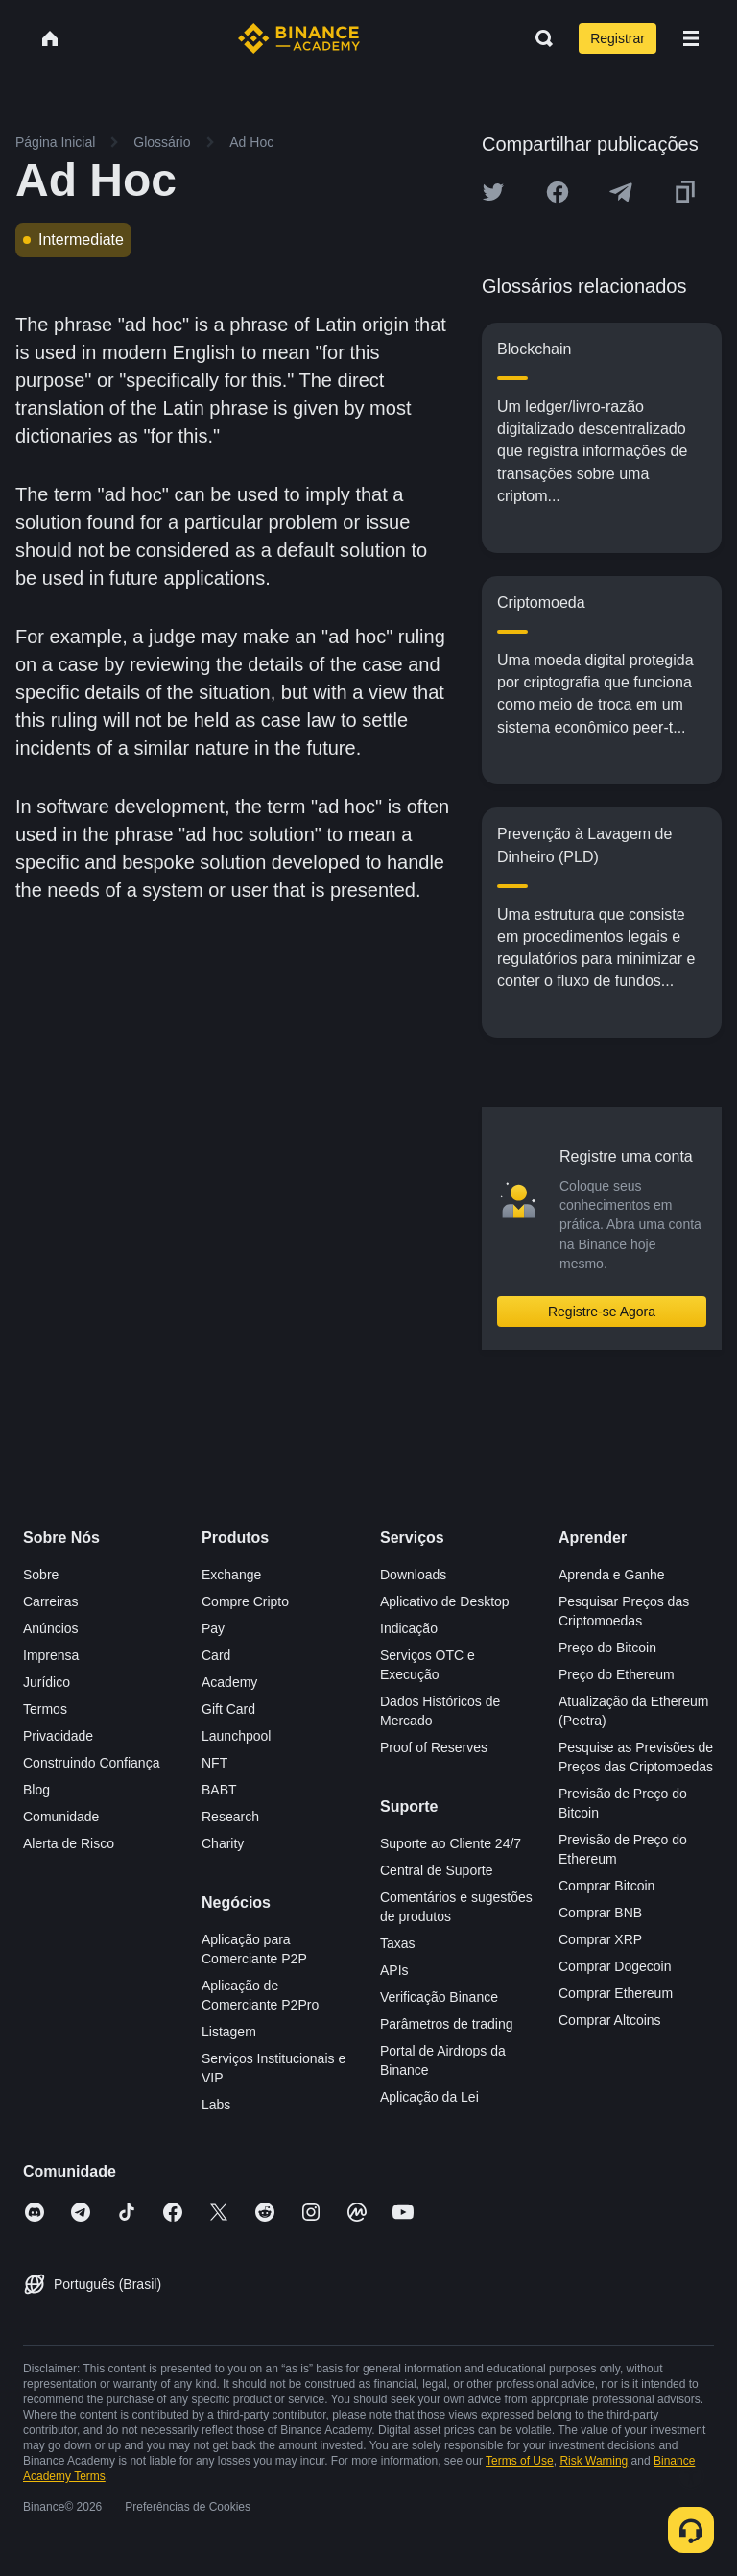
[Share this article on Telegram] (620, 192)
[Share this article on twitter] (493, 192)
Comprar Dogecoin (615, 1966)
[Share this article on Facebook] (557, 192)
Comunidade (61, 1816)
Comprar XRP (600, 1939)
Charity (223, 1843)
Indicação (409, 1628)
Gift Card (228, 1709)
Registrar (617, 38)
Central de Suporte (436, 1870)
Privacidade (58, 1736)
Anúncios (51, 1628)
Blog (36, 1789)
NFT (214, 1762)
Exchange (231, 1574)
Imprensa (51, 1655)
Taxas (398, 1943)
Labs (216, 2104)
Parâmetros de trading (446, 2024)
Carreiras (51, 1601)
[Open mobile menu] (691, 38)
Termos (45, 1709)
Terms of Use (520, 2461)
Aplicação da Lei (429, 2097)
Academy (229, 1682)
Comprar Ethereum (616, 1993)
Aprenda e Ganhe (612, 1574)
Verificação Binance (439, 1997)
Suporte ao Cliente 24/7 (450, 1843)
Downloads (413, 1574)
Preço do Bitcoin (607, 1647)
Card (216, 1655)
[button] (690, 38)
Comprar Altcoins (610, 2020)
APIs (394, 1970)
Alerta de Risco (68, 1843)
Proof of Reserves (433, 1747)
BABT (219, 1789)
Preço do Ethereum (617, 1674)
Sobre (41, 1574)
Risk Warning (593, 2461)
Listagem (229, 2031)
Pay (213, 1628)
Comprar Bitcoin (606, 1885)
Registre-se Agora (601, 1311)
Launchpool (236, 1736)
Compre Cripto (245, 1601)
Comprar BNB (600, 1912)
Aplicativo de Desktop (445, 1601)
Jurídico (46, 1682)
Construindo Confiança (91, 1762)
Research (230, 1816)
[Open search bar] (538, 38)
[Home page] (299, 38)
